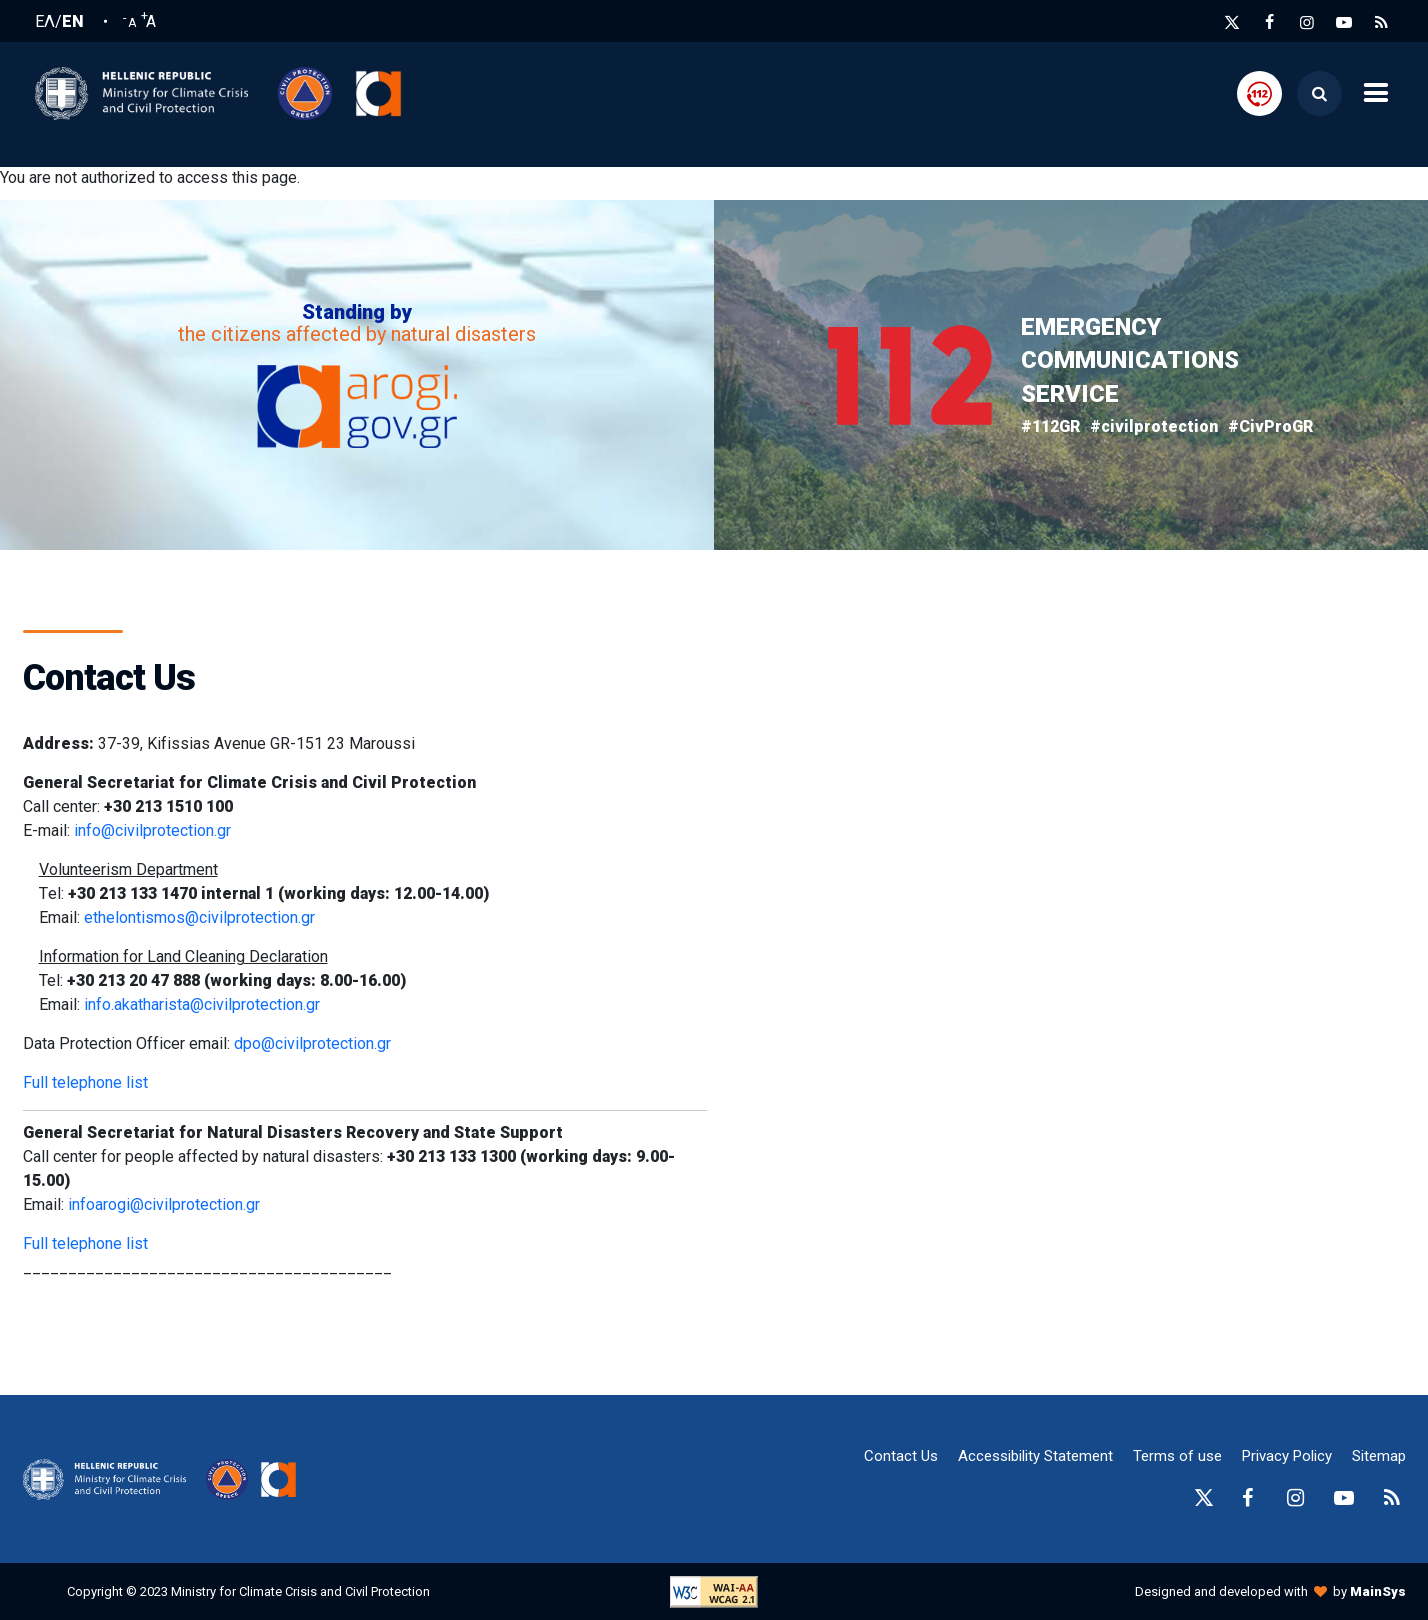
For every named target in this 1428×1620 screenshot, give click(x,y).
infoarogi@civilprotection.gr (164, 1204)
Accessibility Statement (1035, 1456)
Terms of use (1177, 1456)
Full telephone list (85, 1082)
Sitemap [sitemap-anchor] (1379, 1456)
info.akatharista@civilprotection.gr (202, 1004)
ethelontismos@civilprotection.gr (199, 917)
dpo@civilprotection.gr (312, 1043)
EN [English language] (73, 22)
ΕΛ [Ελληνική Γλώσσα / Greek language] (45, 22)
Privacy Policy (1287, 1456)
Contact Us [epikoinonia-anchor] (901, 1456)
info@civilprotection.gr (152, 830)
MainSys (1378, 1591)
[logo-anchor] (110, 1480)
